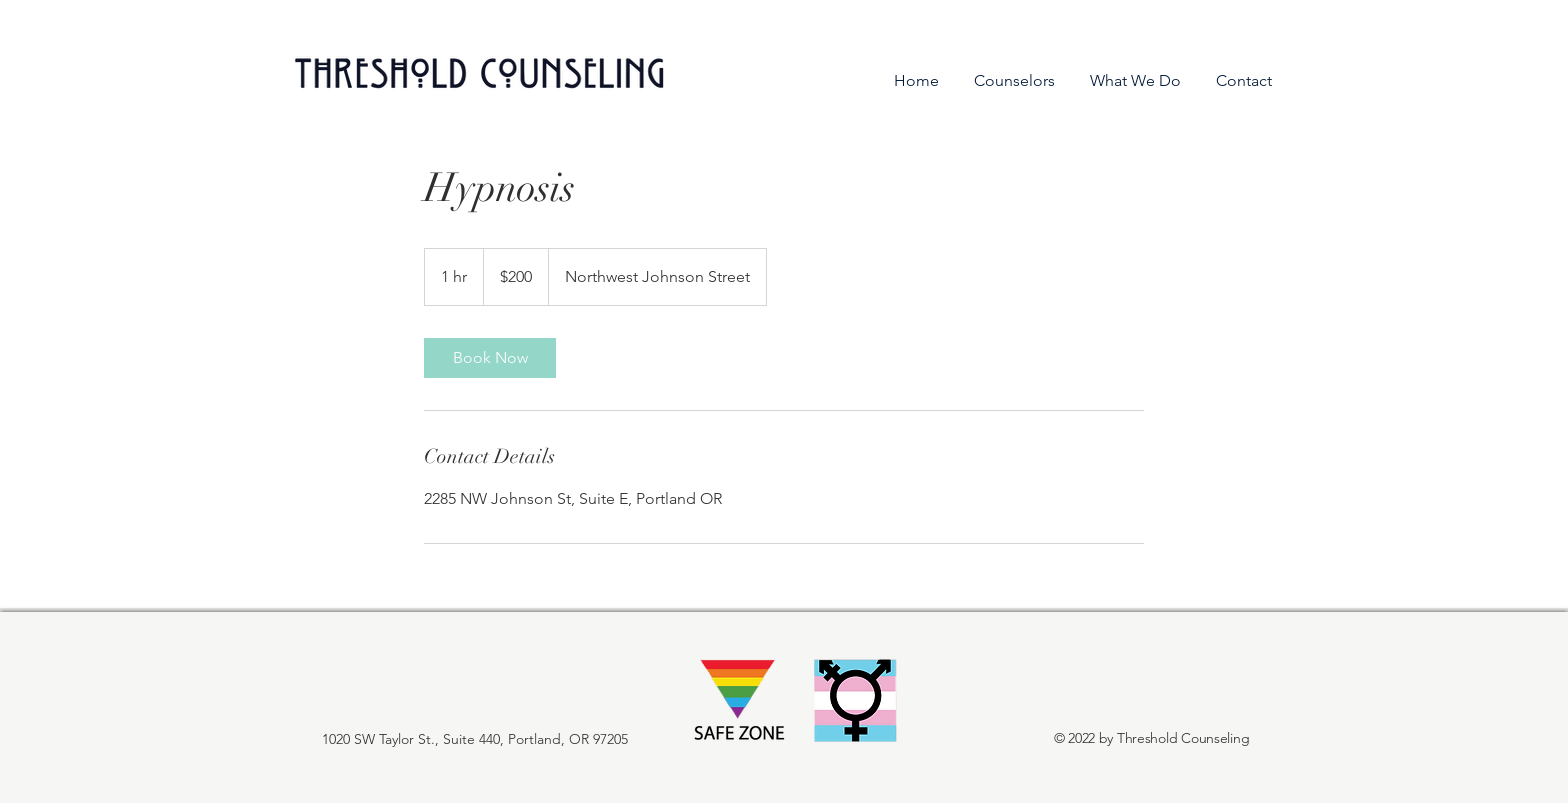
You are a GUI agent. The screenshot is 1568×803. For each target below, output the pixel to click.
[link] (490, 358)
